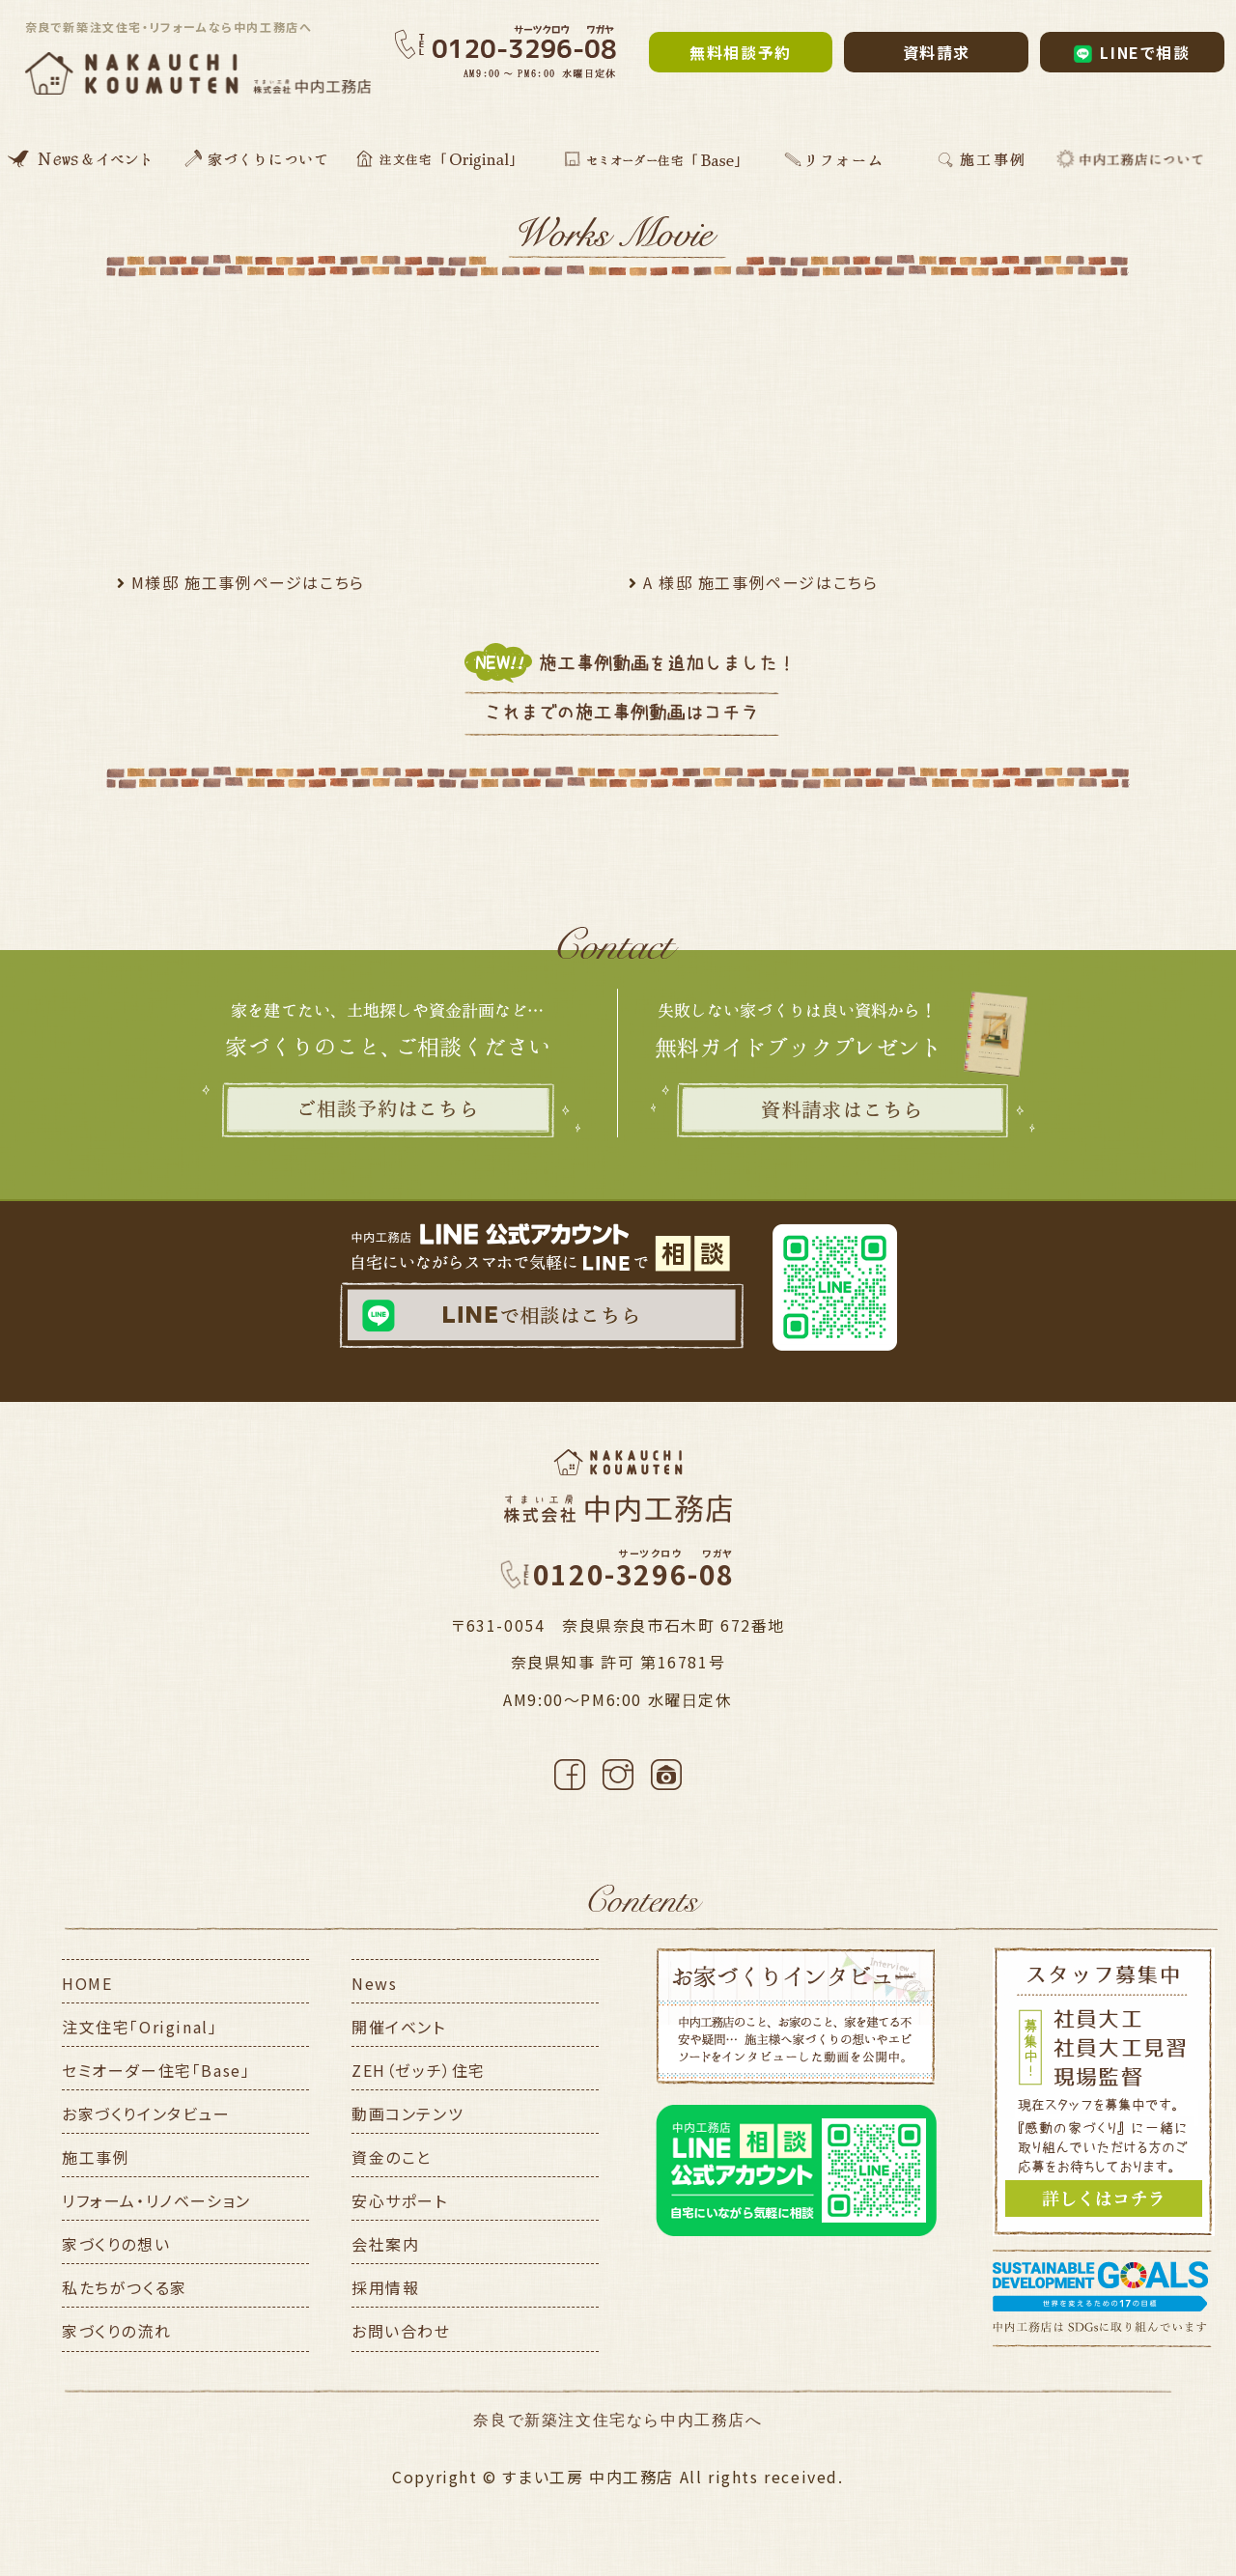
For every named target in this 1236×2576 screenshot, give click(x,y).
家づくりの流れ (116, 2330)
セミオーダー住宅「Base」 (156, 2070)
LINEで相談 (1132, 52)
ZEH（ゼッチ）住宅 (418, 2070)
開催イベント (398, 2026)
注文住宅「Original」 (139, 2026)
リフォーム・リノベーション (156, 2200)
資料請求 (936, 52)
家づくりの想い (116, 2243)
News (374, 1983)
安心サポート (399, 2200)
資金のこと (391, 2157)
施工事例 (95, 2157)
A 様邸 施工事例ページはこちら (761, 582)
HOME (87, 1983)
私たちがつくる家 (124, 2287)
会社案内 (385, 2243)
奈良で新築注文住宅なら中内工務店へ (617, 2420)
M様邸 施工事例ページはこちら (248, 582)
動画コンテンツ (407, 2113)
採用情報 (385, 2287)
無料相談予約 (740, 52)
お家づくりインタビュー (146, 2113)
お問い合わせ (401, 2330)
